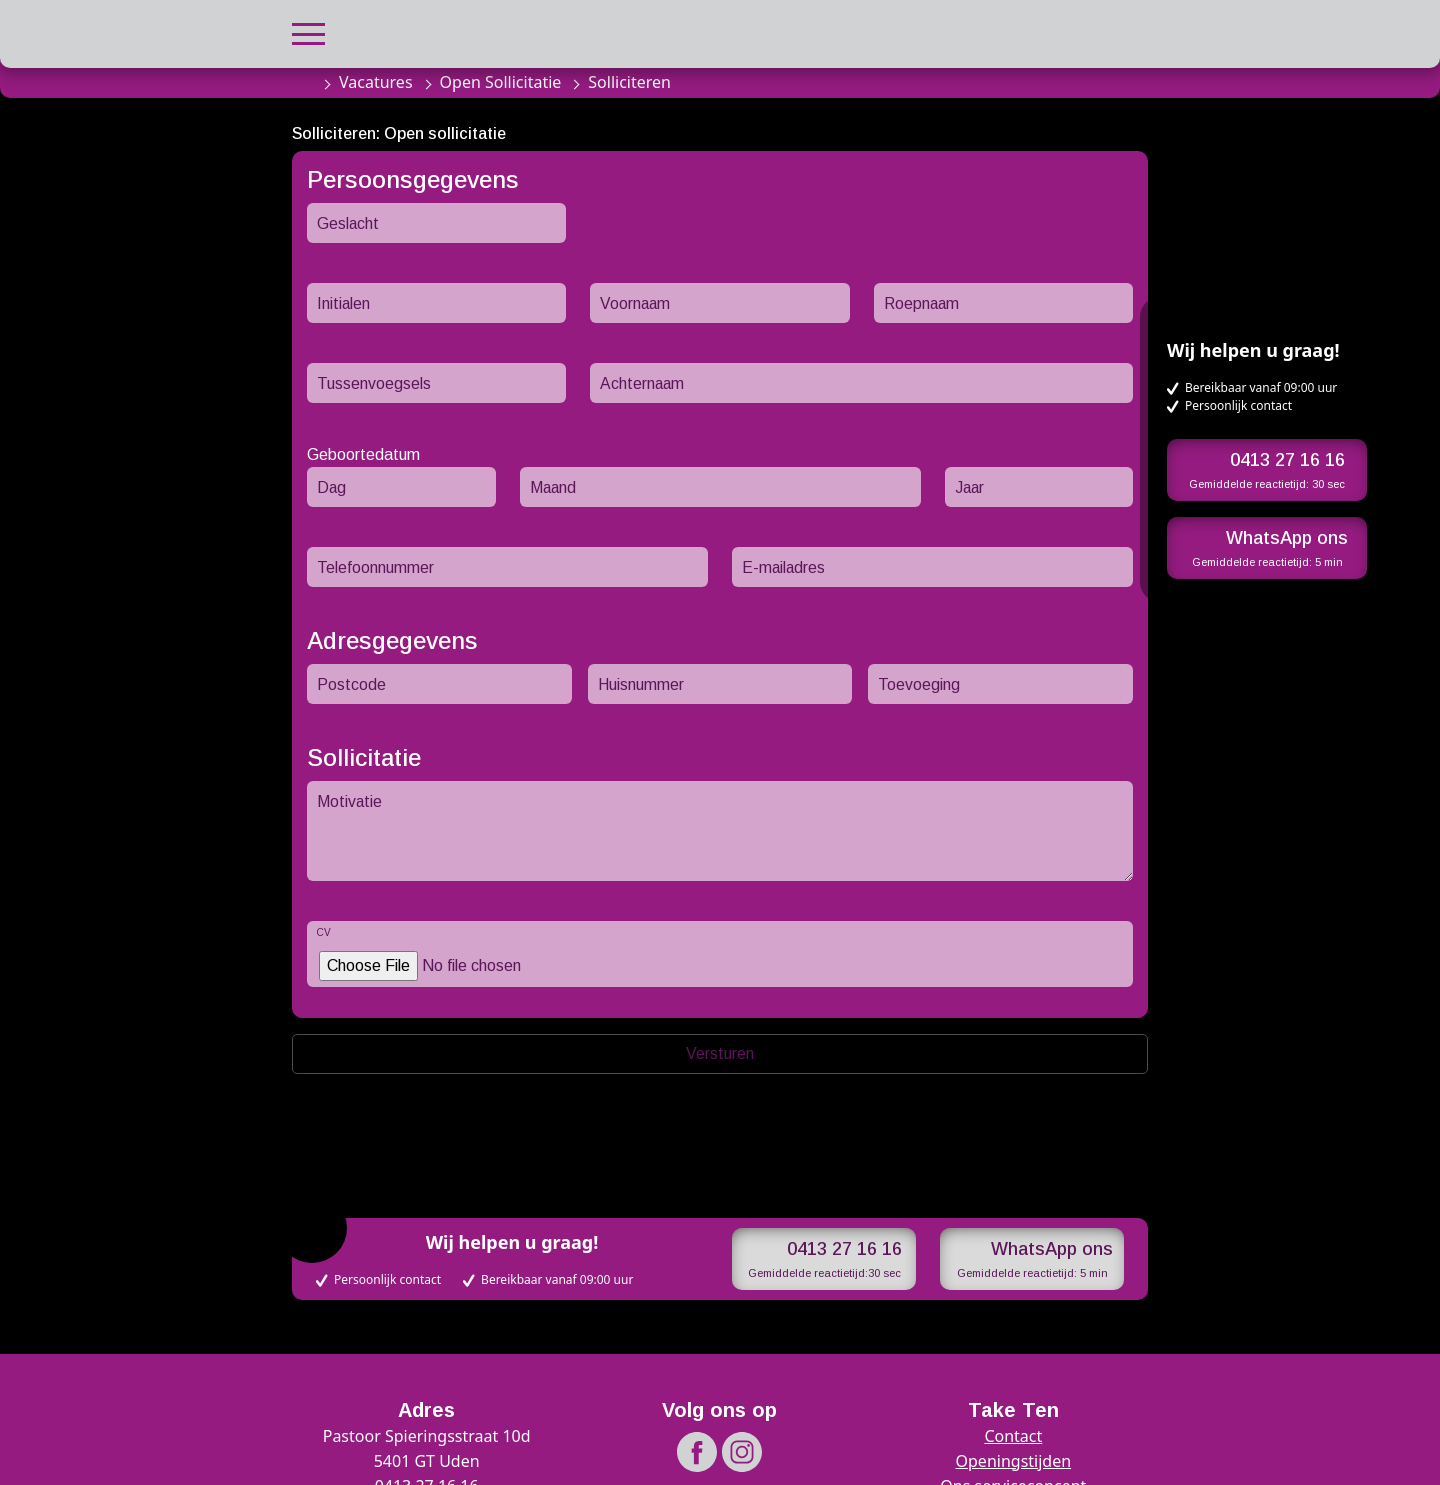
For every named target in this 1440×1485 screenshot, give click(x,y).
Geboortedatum (363, 454)
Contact (1013, 1436)
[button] (308, 31)
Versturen (720, 1053)
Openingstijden (1014, 1461)
